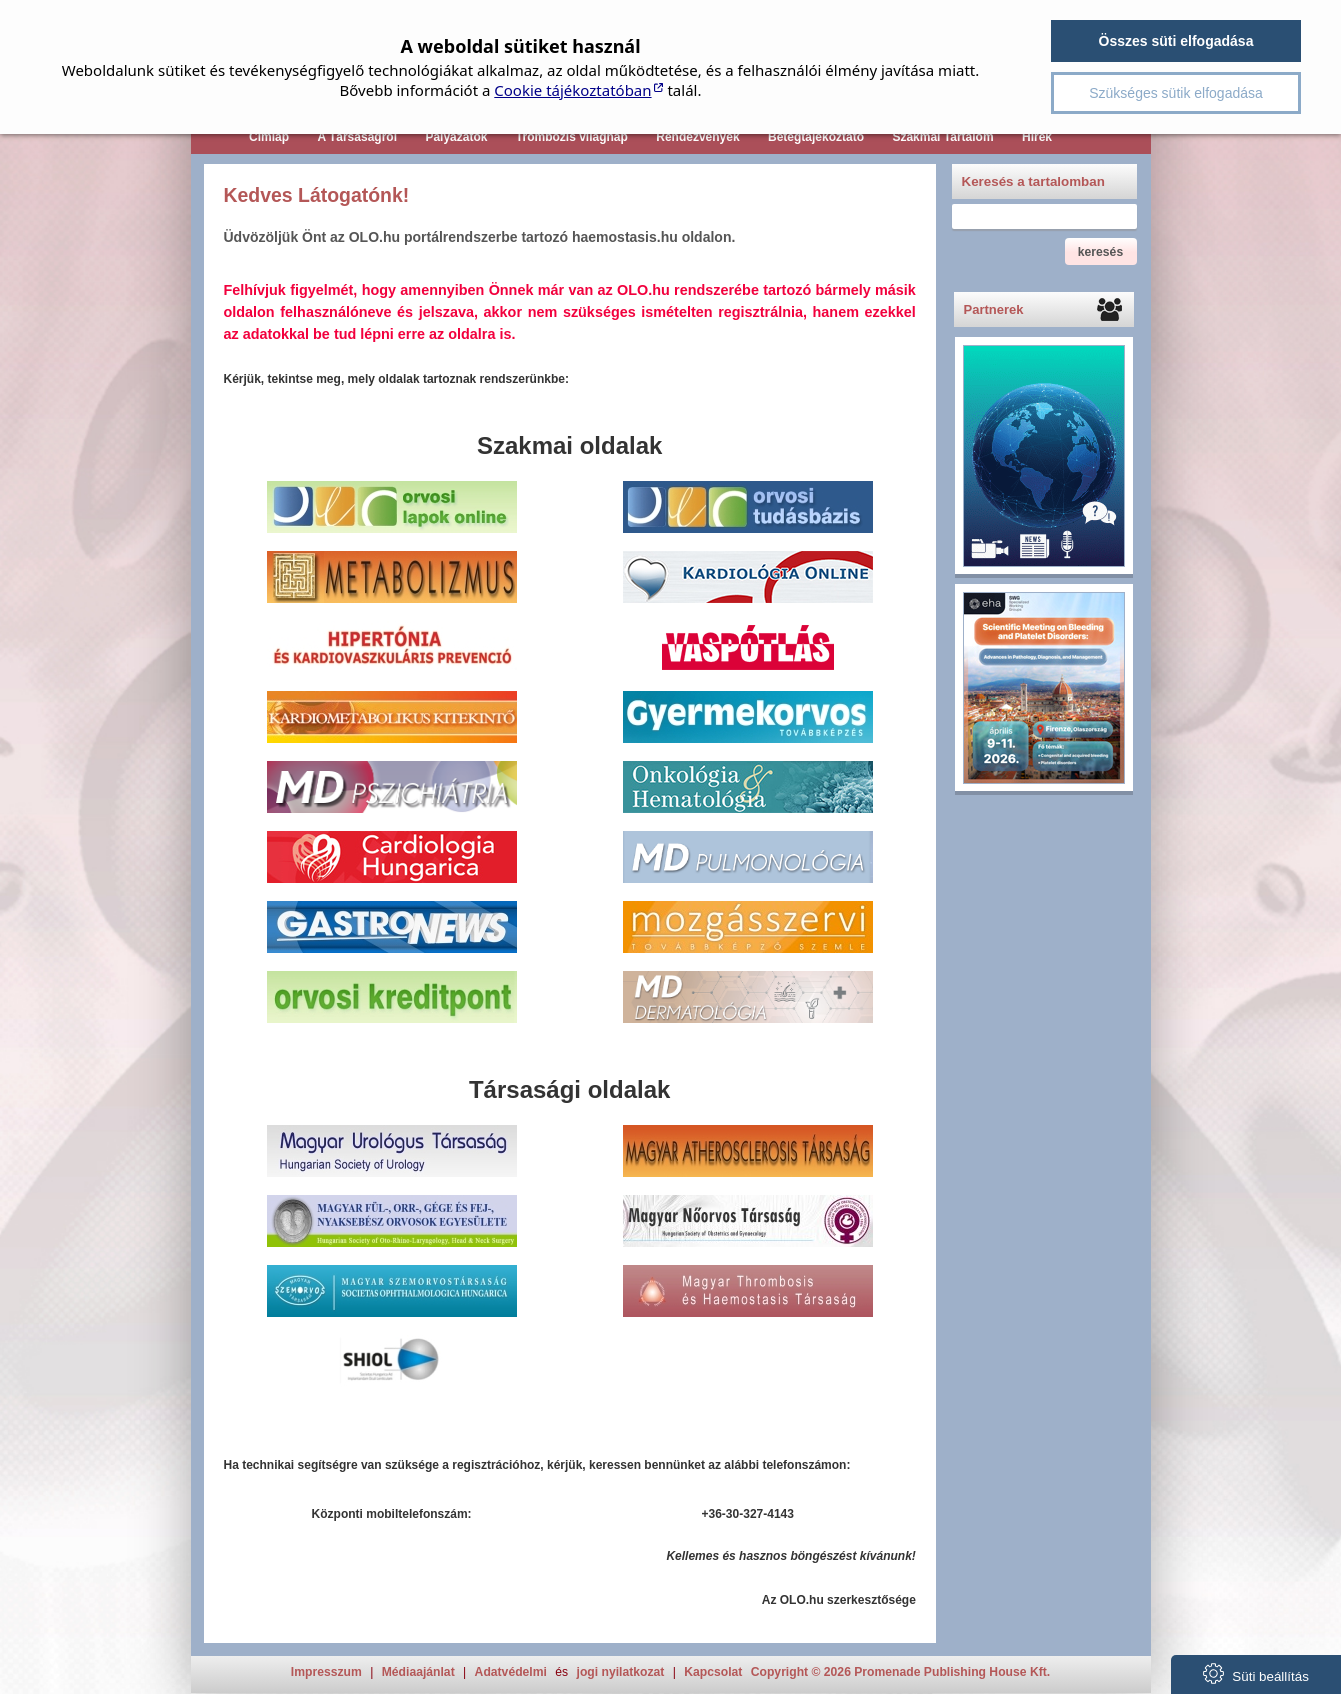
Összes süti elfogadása (1176, 41)
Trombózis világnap (572, 137)
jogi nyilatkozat (621, 1672)
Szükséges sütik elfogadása (1176, 93)
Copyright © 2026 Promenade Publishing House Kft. (900, 1672)
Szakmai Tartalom (942, 137)
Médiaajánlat (418, 1672)
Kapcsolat (713, 1672)
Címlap (269, 137)
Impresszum (326, 1672)
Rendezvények (697, 137)
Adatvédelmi (511, 1672)
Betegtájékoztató (816, 137)
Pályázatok (456, 137)
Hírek (1037, 137)
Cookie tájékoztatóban (572, 90)
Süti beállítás (1256, 1673)
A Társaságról (357, 137)
